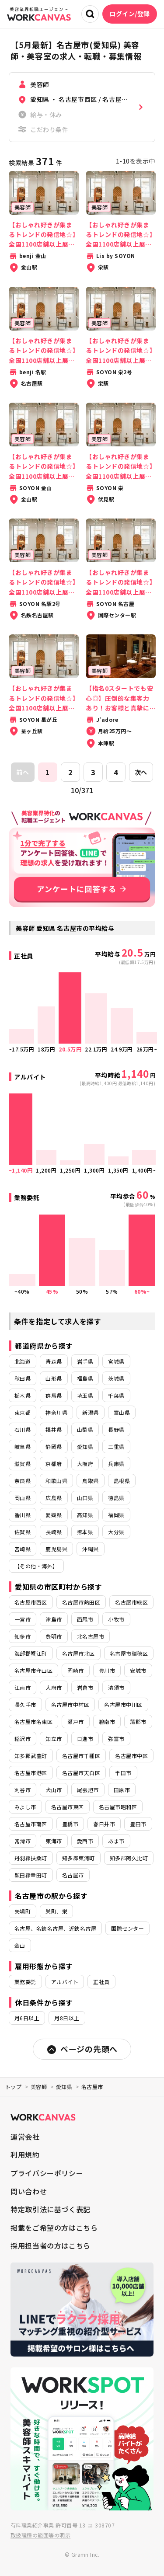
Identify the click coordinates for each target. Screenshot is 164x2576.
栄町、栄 (56, 1911)
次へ (141, 772)
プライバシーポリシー (46, 2173)
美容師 (39, 2086)
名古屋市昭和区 (118, 1806)
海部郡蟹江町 (30, 1653)
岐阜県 (22, 1446)
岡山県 (22, 1497)
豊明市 (53, 1636)
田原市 (122, 1789)
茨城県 (116, 1378)
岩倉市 (85, 1687)
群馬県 (53, 1395)
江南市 (22, 1687)
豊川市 (107, 1670)
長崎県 (53, 1531)
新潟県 (90, 1412)
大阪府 (85, 1463)
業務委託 (25, 1981)
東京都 (22, 1412)
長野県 (116, 1429)
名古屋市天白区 (81, 1772)
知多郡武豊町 (30, 1755)
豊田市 (138, 1824)
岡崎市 (75, 1670)
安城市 (138, 1670)
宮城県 (116, 1361)
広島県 (53, 1497)
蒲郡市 (138, 1721)
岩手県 (85, 1361)
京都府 (53, 1463)
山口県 (85, 1497)
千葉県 (116, 1395)
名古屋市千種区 (81, 1755)
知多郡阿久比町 (129, 1858)
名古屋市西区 (30, 1602)
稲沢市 (22, 1738)
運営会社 (25, 2136)
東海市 (53, 1841)
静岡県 (53, 1446)
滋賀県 (22, 1463)
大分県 (116, 1531)
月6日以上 (26, 2018)
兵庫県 (116, 1463)
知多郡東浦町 (78, 1858)
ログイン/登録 (129, 13)
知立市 (53, 1738)
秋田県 (22, 1378)
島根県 (122, 1480)
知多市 (22, 1636)
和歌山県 (56, 1480)
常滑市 (22, 1841)
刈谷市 (22, 1789)
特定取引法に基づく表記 (50, 2209)
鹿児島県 (56, 1549)
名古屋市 (73, 1875)
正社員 (101, 1981)
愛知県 (85, 1446)
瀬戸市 (75, 1721)
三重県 (116, 1446)
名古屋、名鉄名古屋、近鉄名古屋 (55, 1928)
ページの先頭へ (82, 2049)
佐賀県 (22, 1531)
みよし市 (25, 1806)
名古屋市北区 (78, 1653)
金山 (19, 1945)
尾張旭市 (88, 1789)
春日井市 (104, 1824)
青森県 (53, 1361)
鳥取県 (90, 1480)
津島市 (53, 1619)
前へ (22, 772)
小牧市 (116, 1619)
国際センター (127, 1928)
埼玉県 (85, 1395)
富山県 (122, 1412)
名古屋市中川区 (123, 1704)
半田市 (123, 1772)
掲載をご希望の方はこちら (54, 2227)
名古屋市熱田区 (81, 1602)
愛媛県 (53, 1514)
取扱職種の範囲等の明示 (40, 2535)
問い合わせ (28, 2191)
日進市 (85, 1738)
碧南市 (107, 1721)
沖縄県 (90, 1549)
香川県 (22, 1514)
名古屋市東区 (67, 1806)
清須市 (116, 1687)
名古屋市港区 (30, 1772)
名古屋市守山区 (33, 1670)
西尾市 (85, 1619)
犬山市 (53, 1789)
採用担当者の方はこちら (50, 2245)
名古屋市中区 (131, 1755)
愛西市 (85, 1841)
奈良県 (22, 1480)
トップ (13, 2086)
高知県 (85, 1514)
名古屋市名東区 (33, 1721)
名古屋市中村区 (70, 1704)
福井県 (53, 1429)
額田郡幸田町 (30, 1875)
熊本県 (85, 1531)
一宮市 (22, 1619)
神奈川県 (56, 1412)
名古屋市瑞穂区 (129, 1653)
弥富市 (116, 1738)
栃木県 (22, 1395)
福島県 (85, 1378)
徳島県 (116, 1497)
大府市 (53, 1687)
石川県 (22, 1429)
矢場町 (22, 1911)
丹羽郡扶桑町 (30, 1858)
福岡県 (116, 1514)
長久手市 (25, 1704)
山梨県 (85, 1429)
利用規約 (25, 2154)
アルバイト (64, 1981)
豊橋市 (70, 1824)
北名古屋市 (90, 1636)
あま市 (116, 1841)
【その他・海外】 (36, 1566)
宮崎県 (22, 1549)
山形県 (53, 1378)
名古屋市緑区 (131, 1602)
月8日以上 (66, 2018)
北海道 (22, 1361)
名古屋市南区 (30, 1824)
